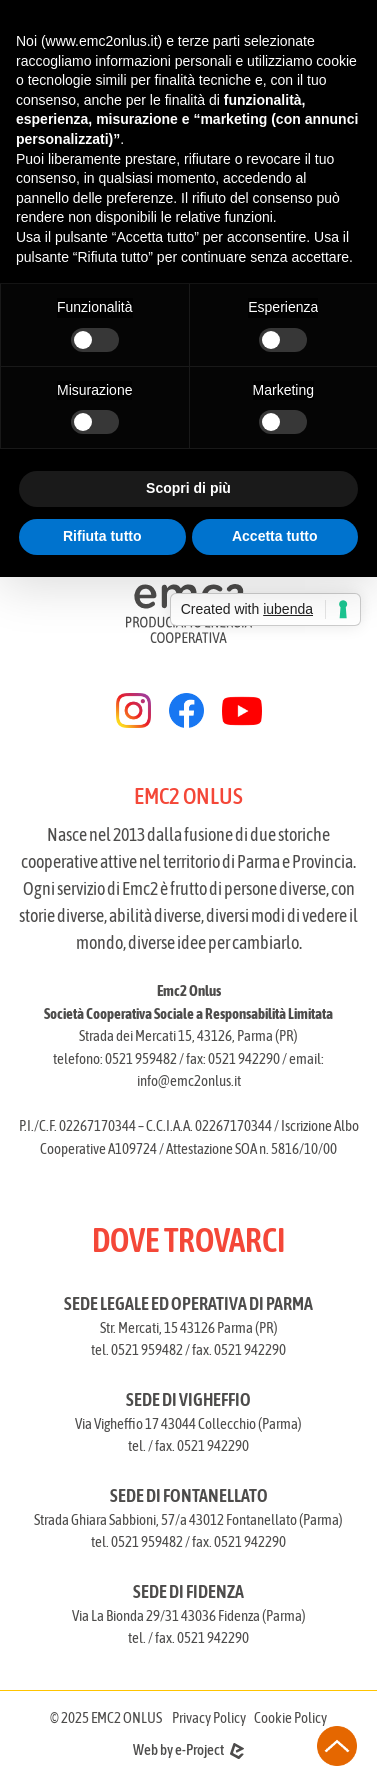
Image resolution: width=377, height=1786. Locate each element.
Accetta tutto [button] (275, 536)
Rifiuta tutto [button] (102, 536)
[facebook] (186, 710)
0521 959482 (141, 1058)
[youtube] (242, 711)
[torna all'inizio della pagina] (337, 1746)
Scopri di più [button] (188, 488)
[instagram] (133, 710)
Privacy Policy (209, 1717)
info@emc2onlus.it (189, 1080)
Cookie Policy (290, 1717)
